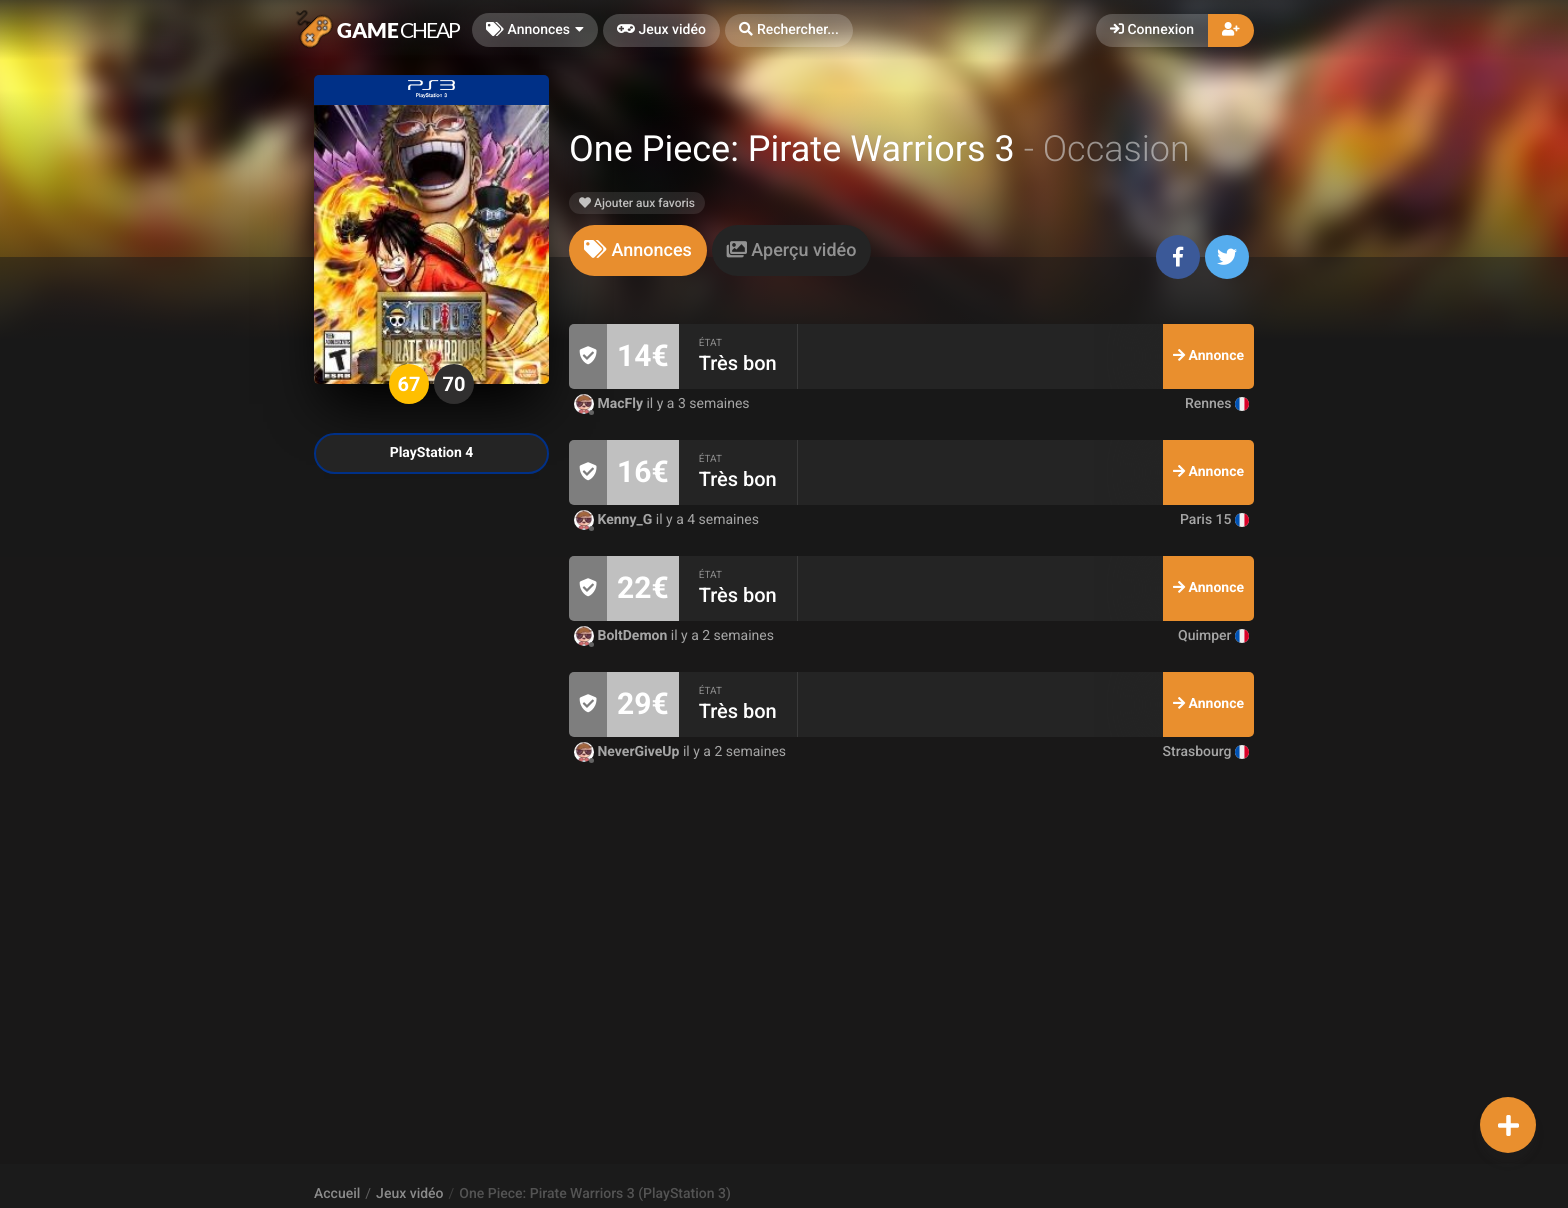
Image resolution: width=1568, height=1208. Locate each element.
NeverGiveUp (628, 752)
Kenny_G (615, 520)
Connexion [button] (1152, 30)
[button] (789, 30)
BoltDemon (622, 636)
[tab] (638, 250)
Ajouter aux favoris (637, 203)
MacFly (610, 404)
